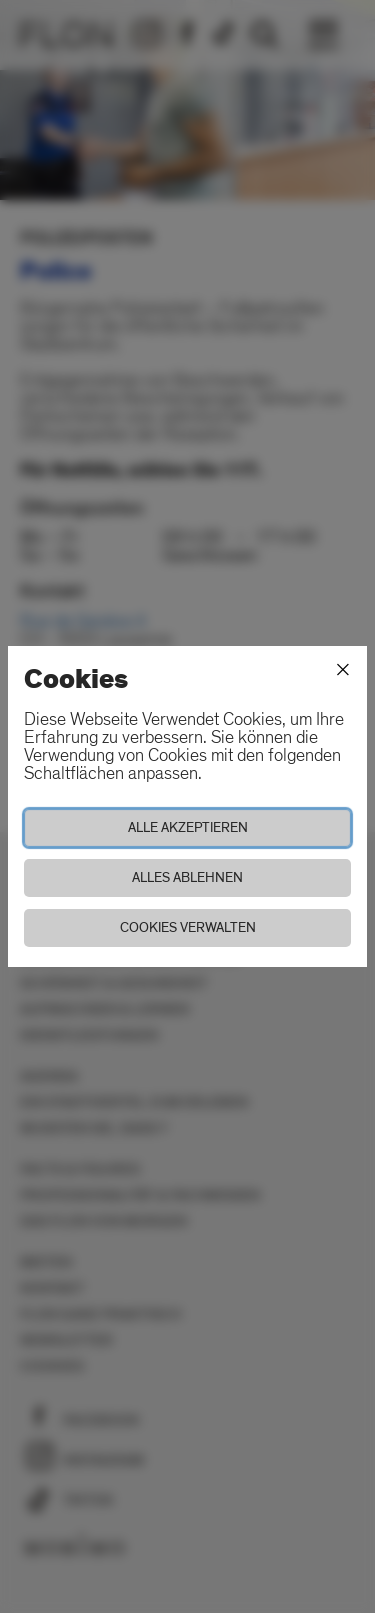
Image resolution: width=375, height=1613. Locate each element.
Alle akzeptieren (188, 827)
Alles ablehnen (187, 877)
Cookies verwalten (188, 927)
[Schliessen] (343, 670)
